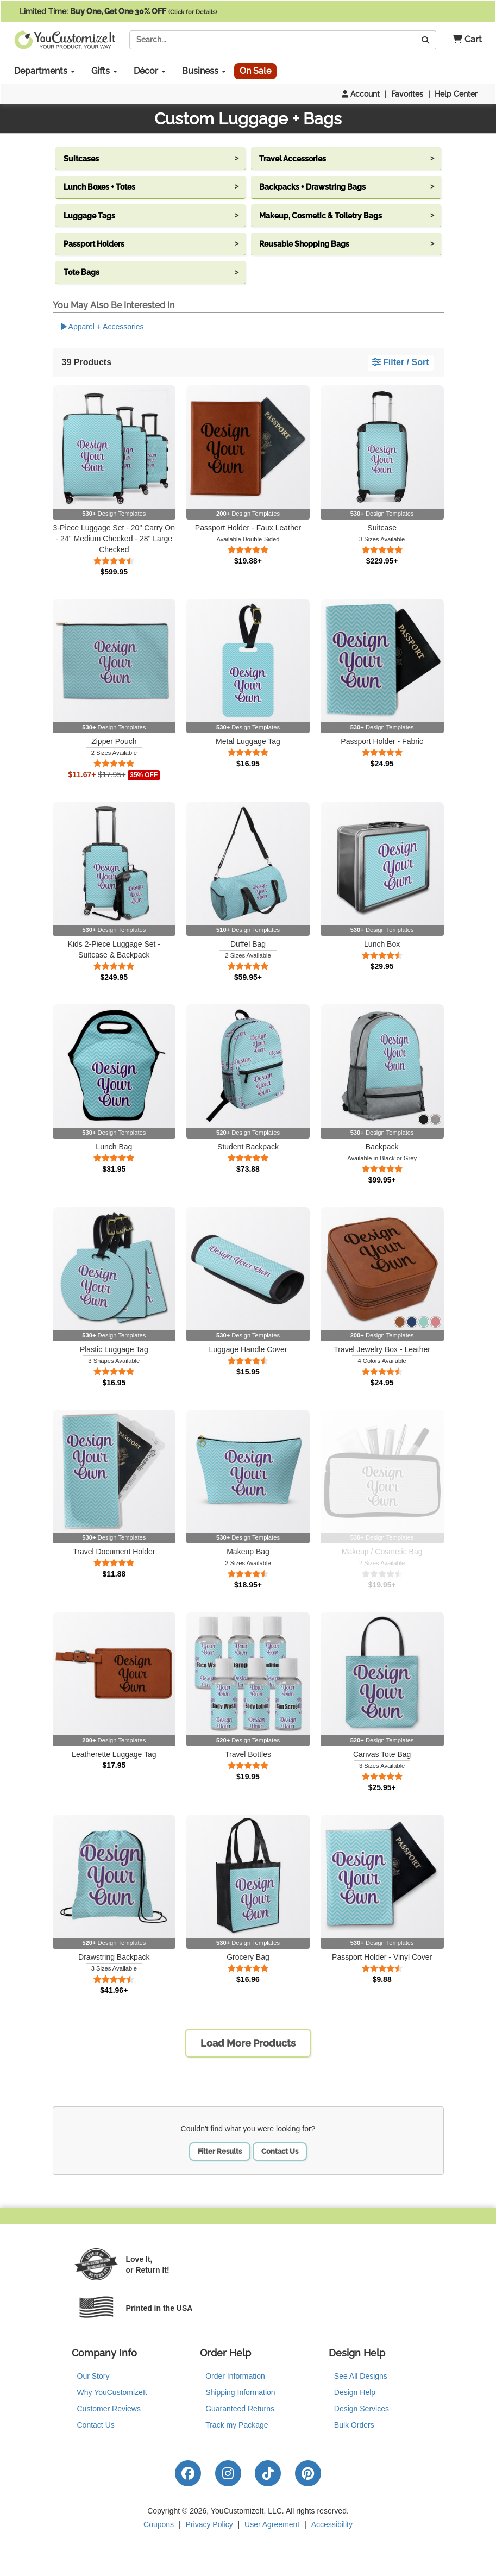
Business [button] (204, 71)
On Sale (255, 71)
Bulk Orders (354, 2425)
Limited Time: (118, 11)
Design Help (354, 2392)
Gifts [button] (104, 71)
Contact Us (279, 2151)
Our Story (93, 2376)
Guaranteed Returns (239, 2408)
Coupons (158, 2524)
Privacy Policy (209, 2524)
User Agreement (271, 2524)
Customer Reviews (109, 2408)
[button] (463, 39)
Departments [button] (44, 71)
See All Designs (360, 2376)
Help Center (456, 94)
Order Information (235, 2376)
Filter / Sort (400, 362)
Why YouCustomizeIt (112, 2392)
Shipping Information (240, 2392)
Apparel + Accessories (102, 326)
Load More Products (248, 2043)
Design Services (361, 2408)
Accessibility (332, 2524)
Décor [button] (150, 71)
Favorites (407, 94)
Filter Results (220, 2151)
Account (361, 94)
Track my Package (236, 2425)
